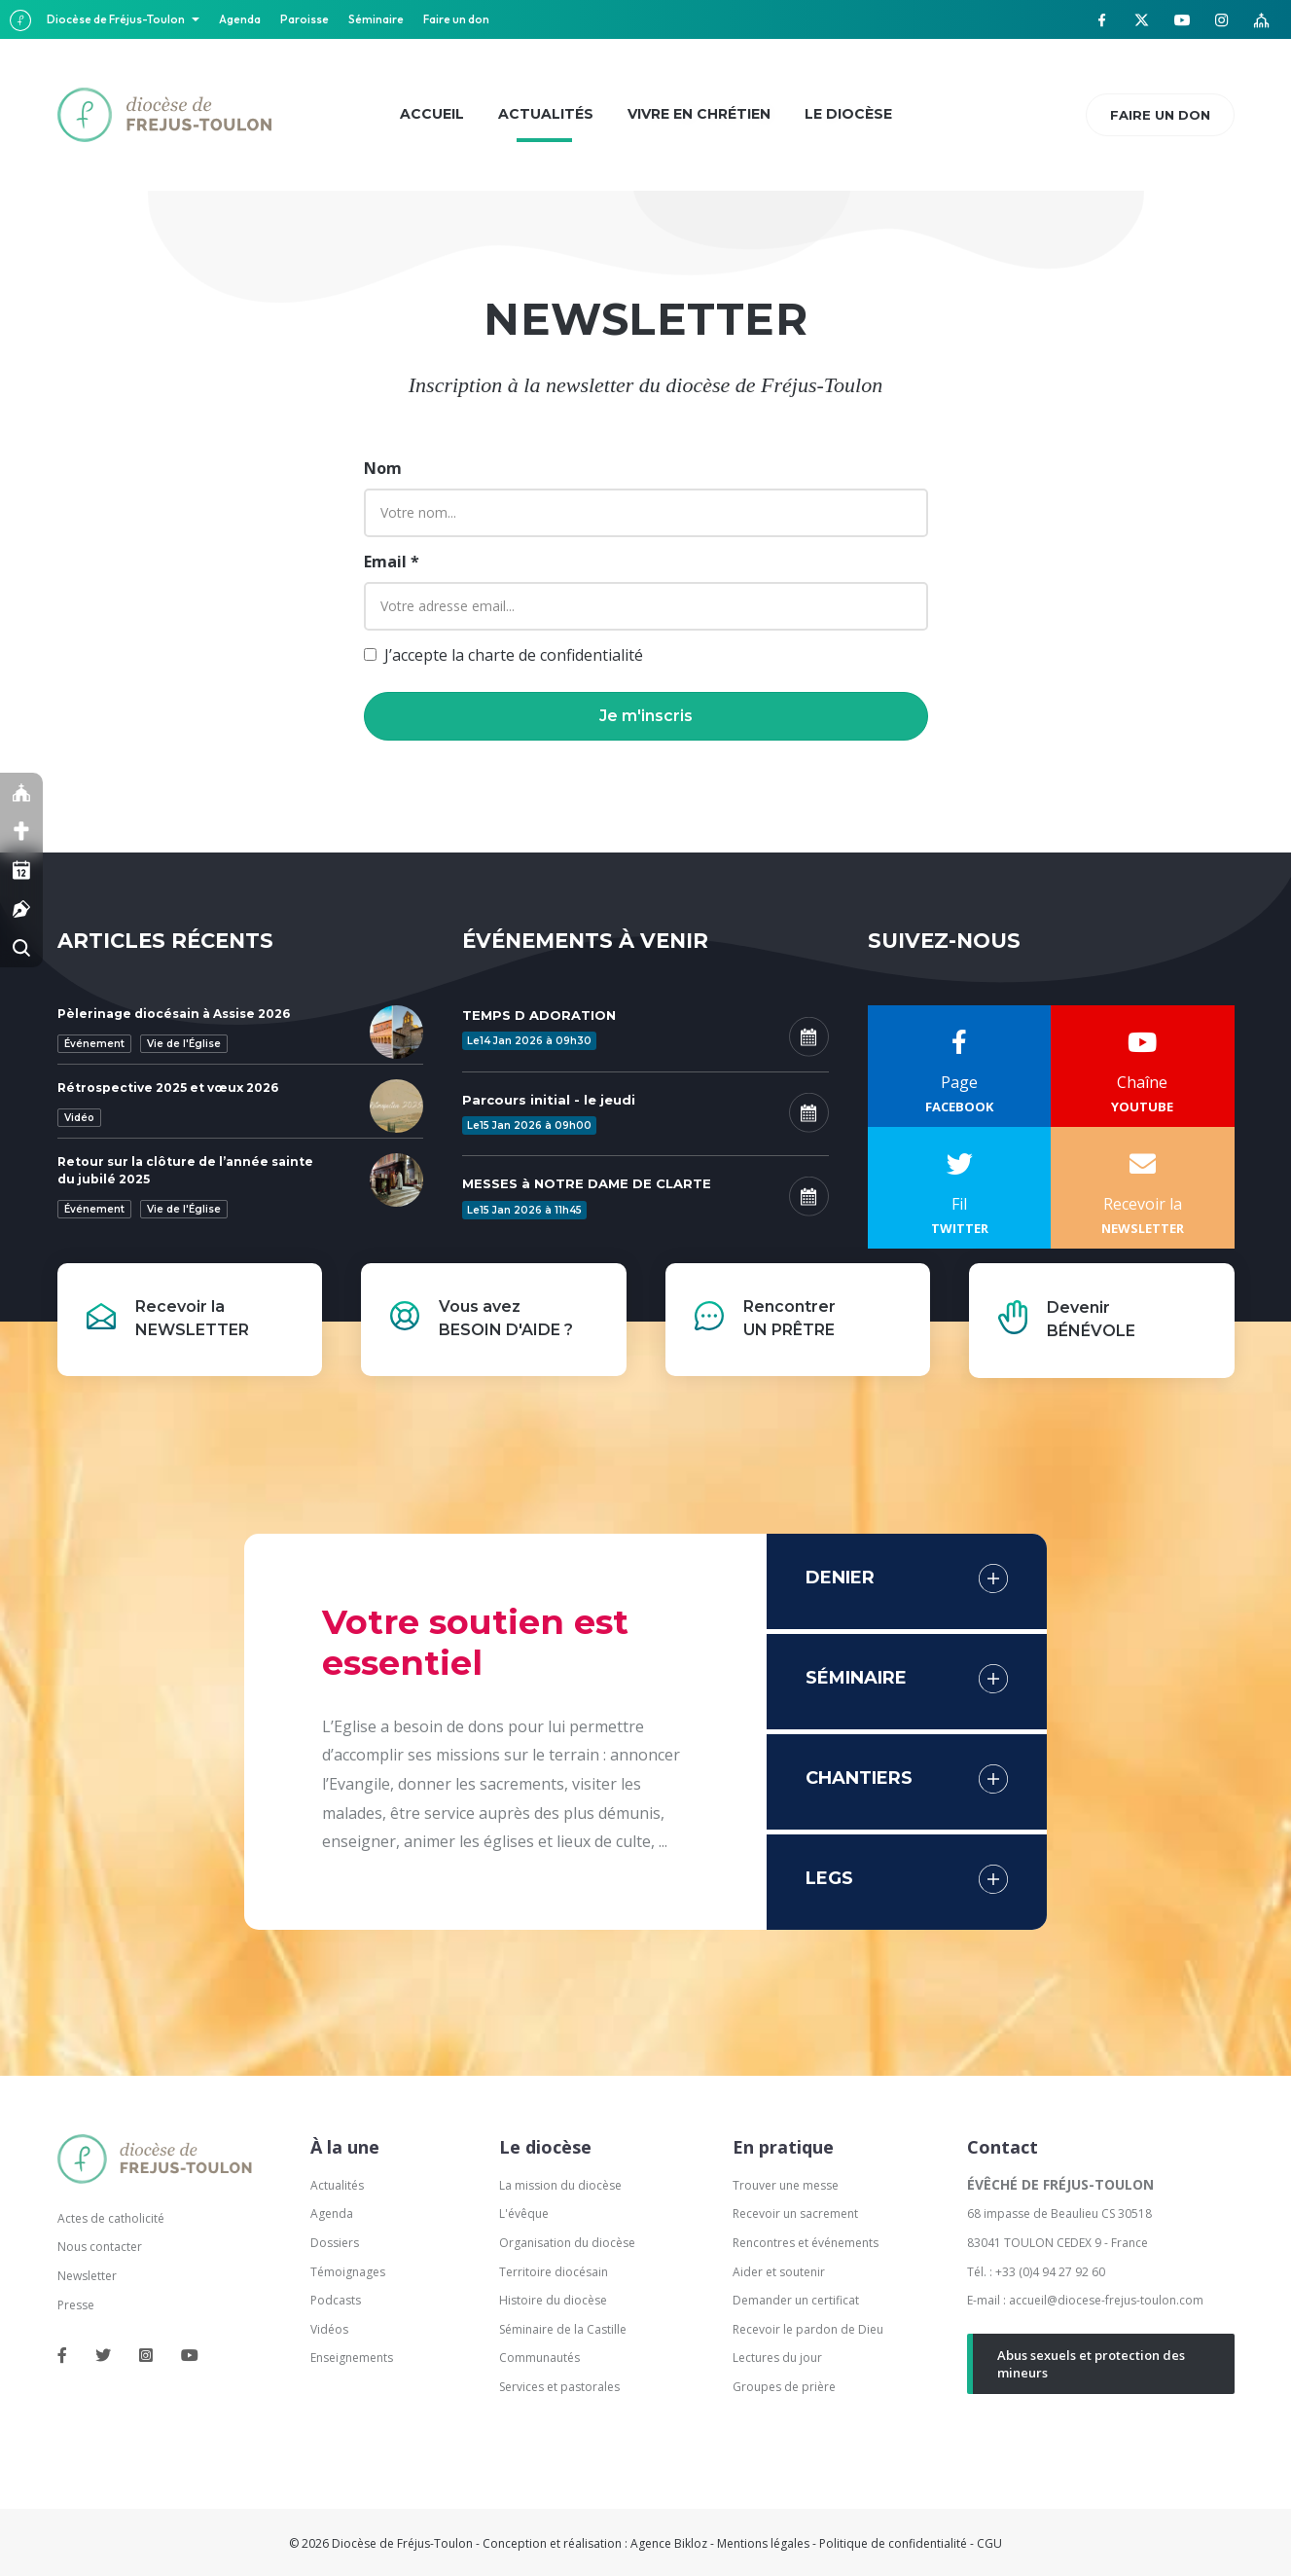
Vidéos (329, 2329)
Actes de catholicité (110, 2218)
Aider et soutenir (779, 2272)
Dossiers (334, 2242)
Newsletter (87, 2276)
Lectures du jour (777, 2357)
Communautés (539, 2357)
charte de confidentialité (555, 655)
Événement (94, 1043)
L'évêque (524, 2213)
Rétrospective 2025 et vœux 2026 (167, 1087)
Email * (391, 561)
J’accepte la (513, 655)
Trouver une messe (786, 2185)
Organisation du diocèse (567, 2242)
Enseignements (353, 2357)
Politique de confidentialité (893, 2543)
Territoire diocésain (553, 2272)
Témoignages (347, 2272)
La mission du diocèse (560, 2185)
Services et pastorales (559, 2386)
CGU (989, 2543)
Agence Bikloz (668, 2543)
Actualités (337, 2185)
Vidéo (79, 1117)
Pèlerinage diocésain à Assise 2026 (173, 1013)
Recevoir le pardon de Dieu (808, 2329)
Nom (383, 468)
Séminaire (376, 19)
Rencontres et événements (806, 2242)
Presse (75, 2305)
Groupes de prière (784, 2386)
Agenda (240, 19)
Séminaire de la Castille (563, 2329)
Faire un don (456, 19)
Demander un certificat (796, 2300)
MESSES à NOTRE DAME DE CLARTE (586, 1183)
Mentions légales (763, 2543)
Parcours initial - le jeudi (548, 1099)
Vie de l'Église (184, 1043)
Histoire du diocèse (553, 2300)
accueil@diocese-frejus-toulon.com (1106, 2300)
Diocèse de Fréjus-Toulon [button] (117, 19)
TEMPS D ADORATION (539, 1015)
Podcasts (335, 2300)
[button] (646, 716)
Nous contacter (99, 2246)
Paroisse (304, 19)
